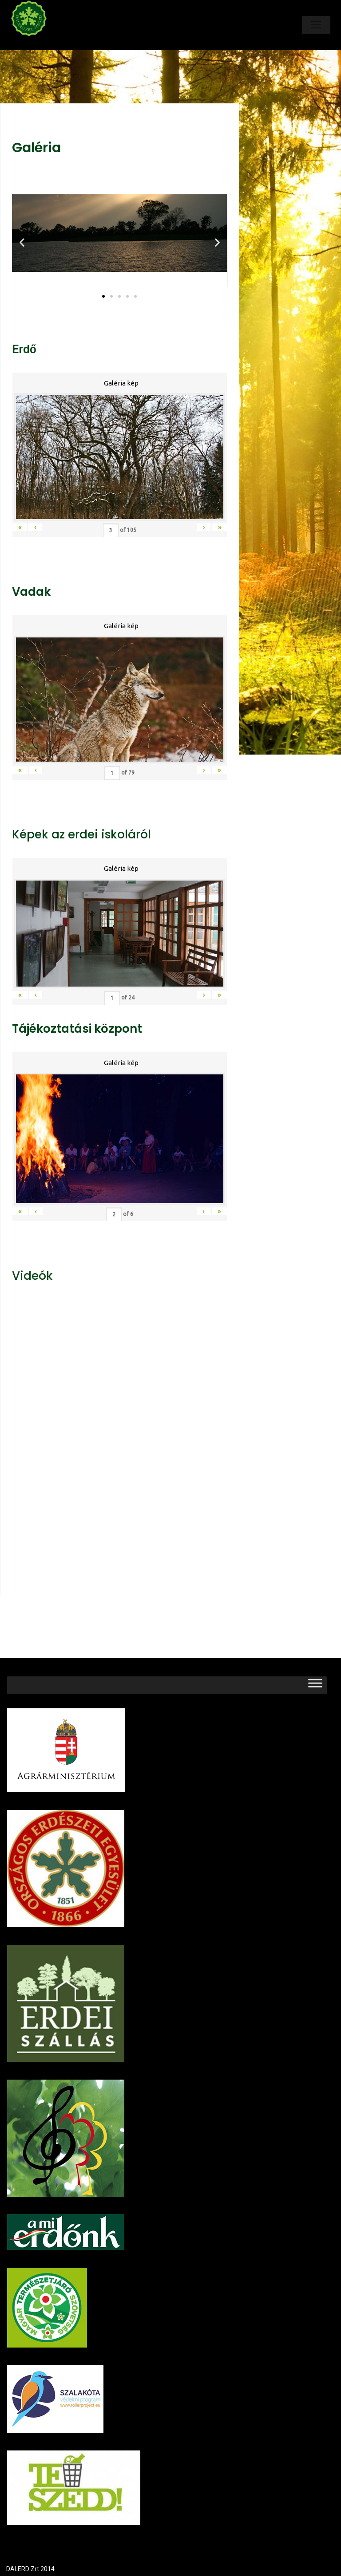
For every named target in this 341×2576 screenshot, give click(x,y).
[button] (103, 296)
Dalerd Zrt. (44, 43)
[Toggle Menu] (315, 1685)
